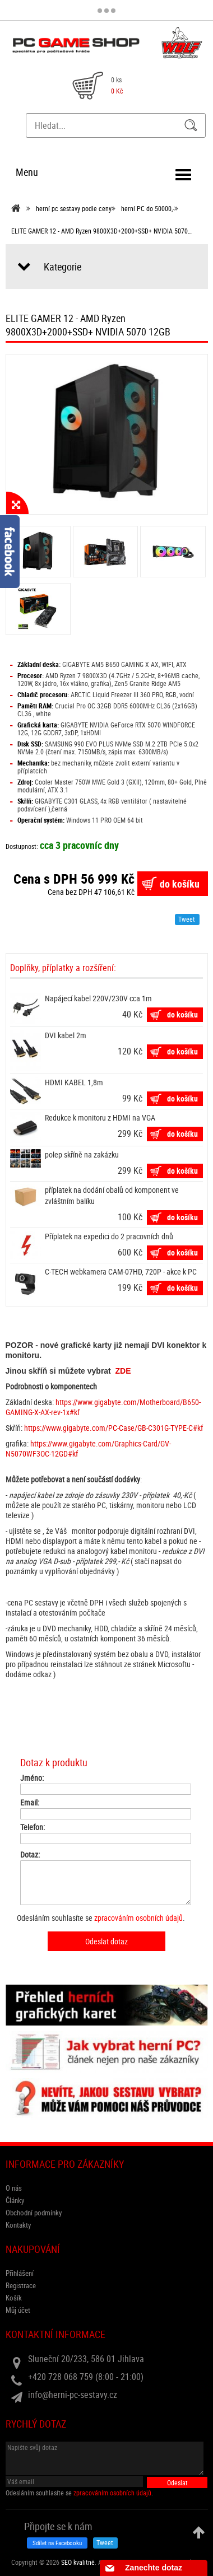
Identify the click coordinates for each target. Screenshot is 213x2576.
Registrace (21, 2285)
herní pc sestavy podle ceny (74, 208)
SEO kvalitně (78, 2562)
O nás (14, 2188)
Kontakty (18, 2225)
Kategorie (62, 266)
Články (15, 2200)
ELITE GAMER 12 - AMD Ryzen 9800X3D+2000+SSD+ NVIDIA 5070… (101, 230)
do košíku (180, 883)
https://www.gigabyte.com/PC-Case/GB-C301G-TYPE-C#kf (113, 1427)
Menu (27, 172)
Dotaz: (30, 1855)
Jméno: (32, 1778)
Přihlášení (20, 2273)
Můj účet (18, 2310)
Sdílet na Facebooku (57, 2542)
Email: (29, 1803)
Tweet (186, 918)
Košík (14, 2298)
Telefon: (32, 1827)
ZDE (123, 1370)
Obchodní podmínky (34, 2213)
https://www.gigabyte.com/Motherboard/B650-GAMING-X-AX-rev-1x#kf (103, 1407)
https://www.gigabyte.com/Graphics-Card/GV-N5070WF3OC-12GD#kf (88, 1448)
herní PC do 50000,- (147, 208)
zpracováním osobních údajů (138, 1917)
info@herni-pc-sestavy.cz (72, 2394)
